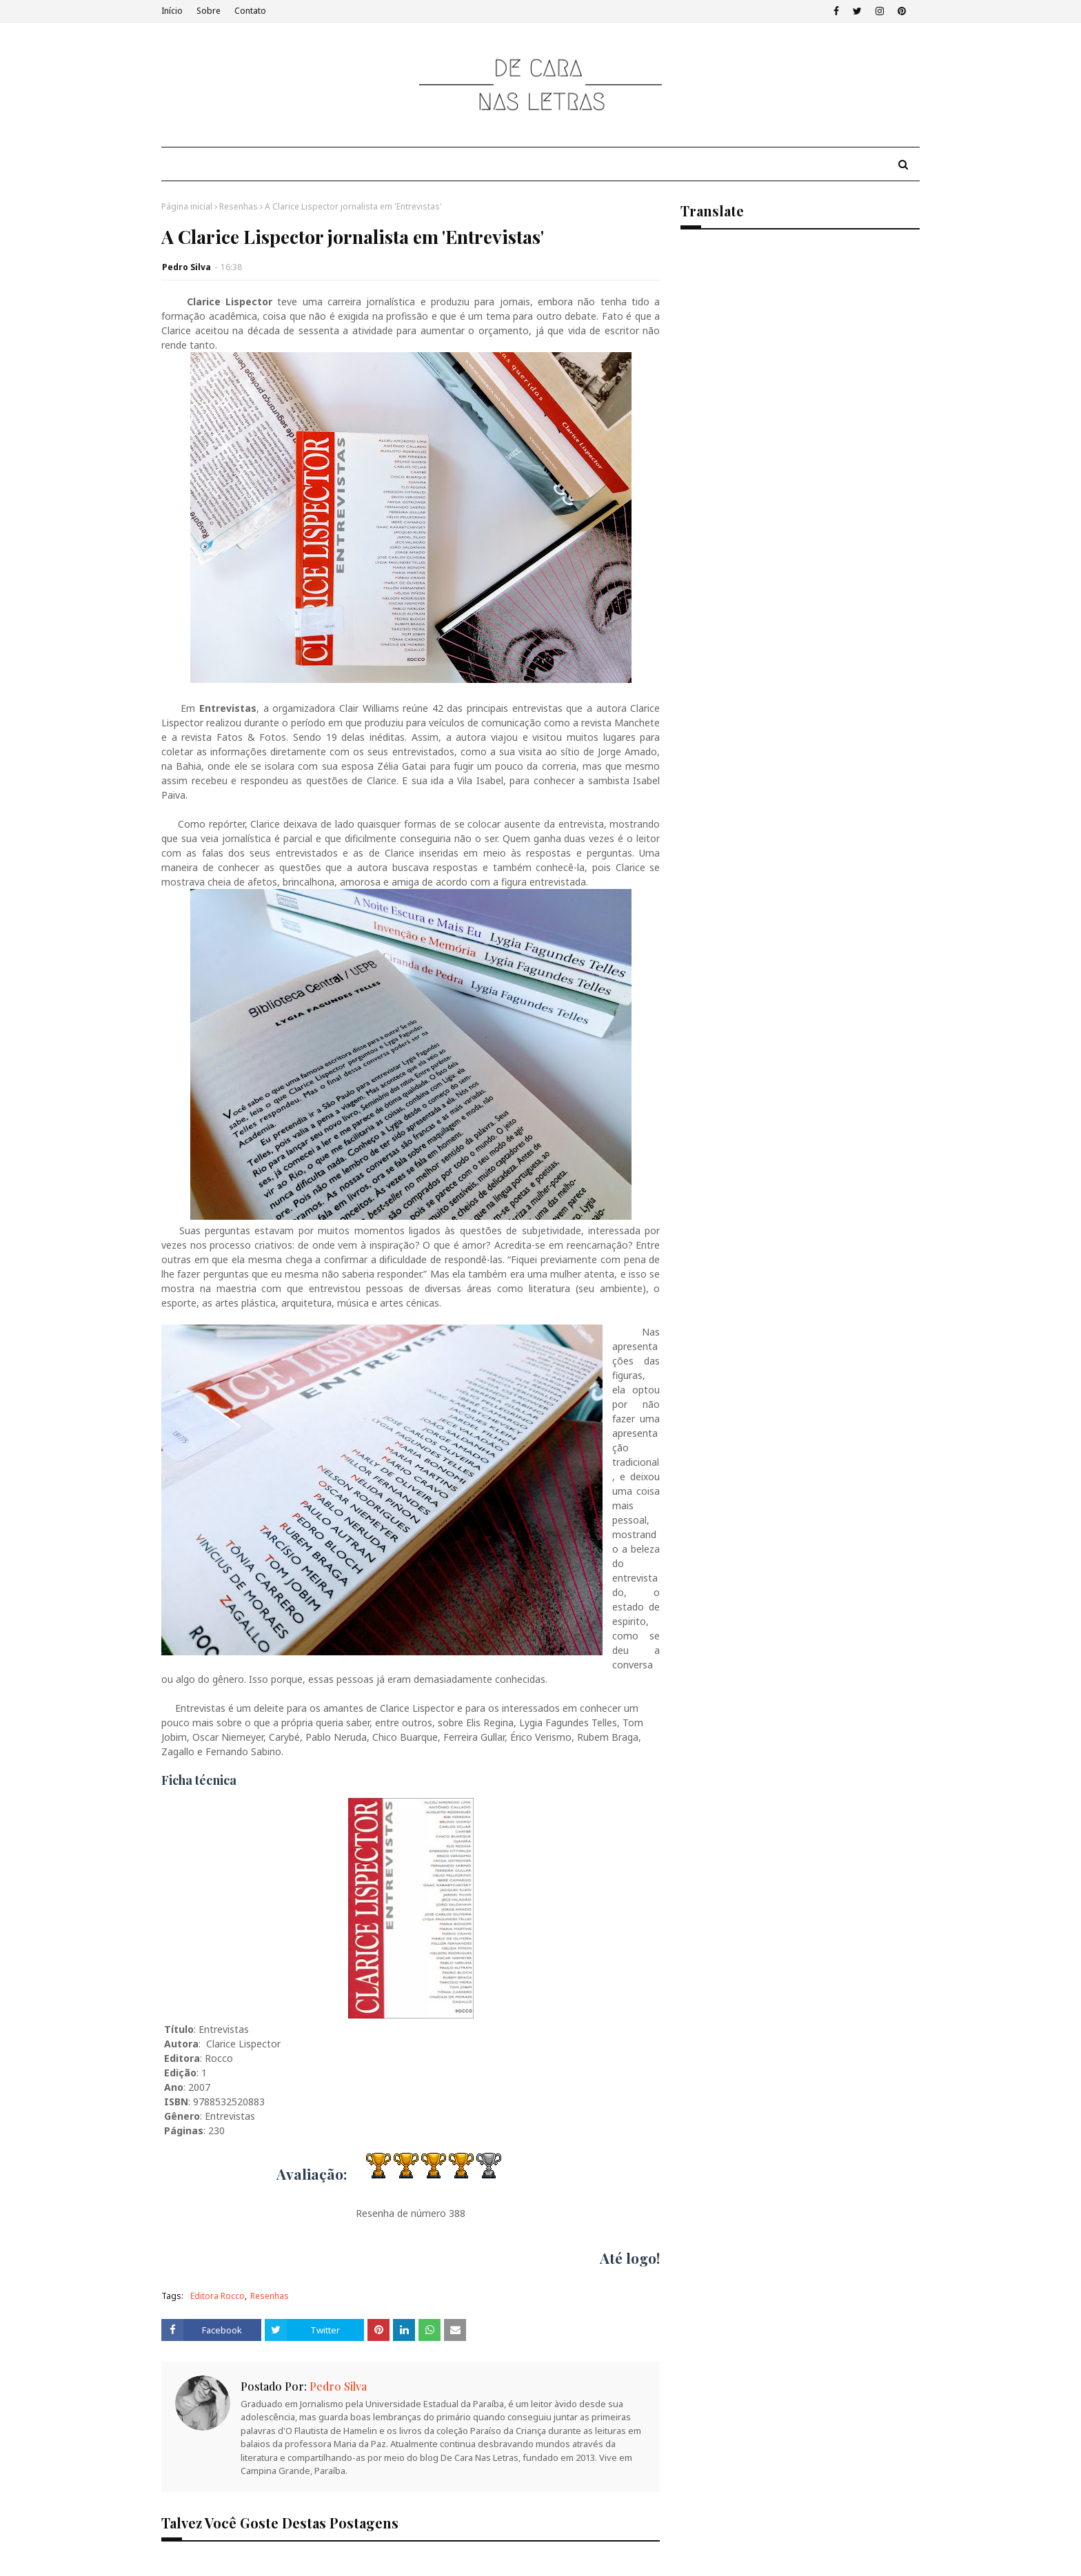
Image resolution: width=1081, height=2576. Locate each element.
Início (172, 11)
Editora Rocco (217, 2296)
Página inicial (186, 206)
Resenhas (238, 206)
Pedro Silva (186, 267)
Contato (250, 11)
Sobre (208, 11)
